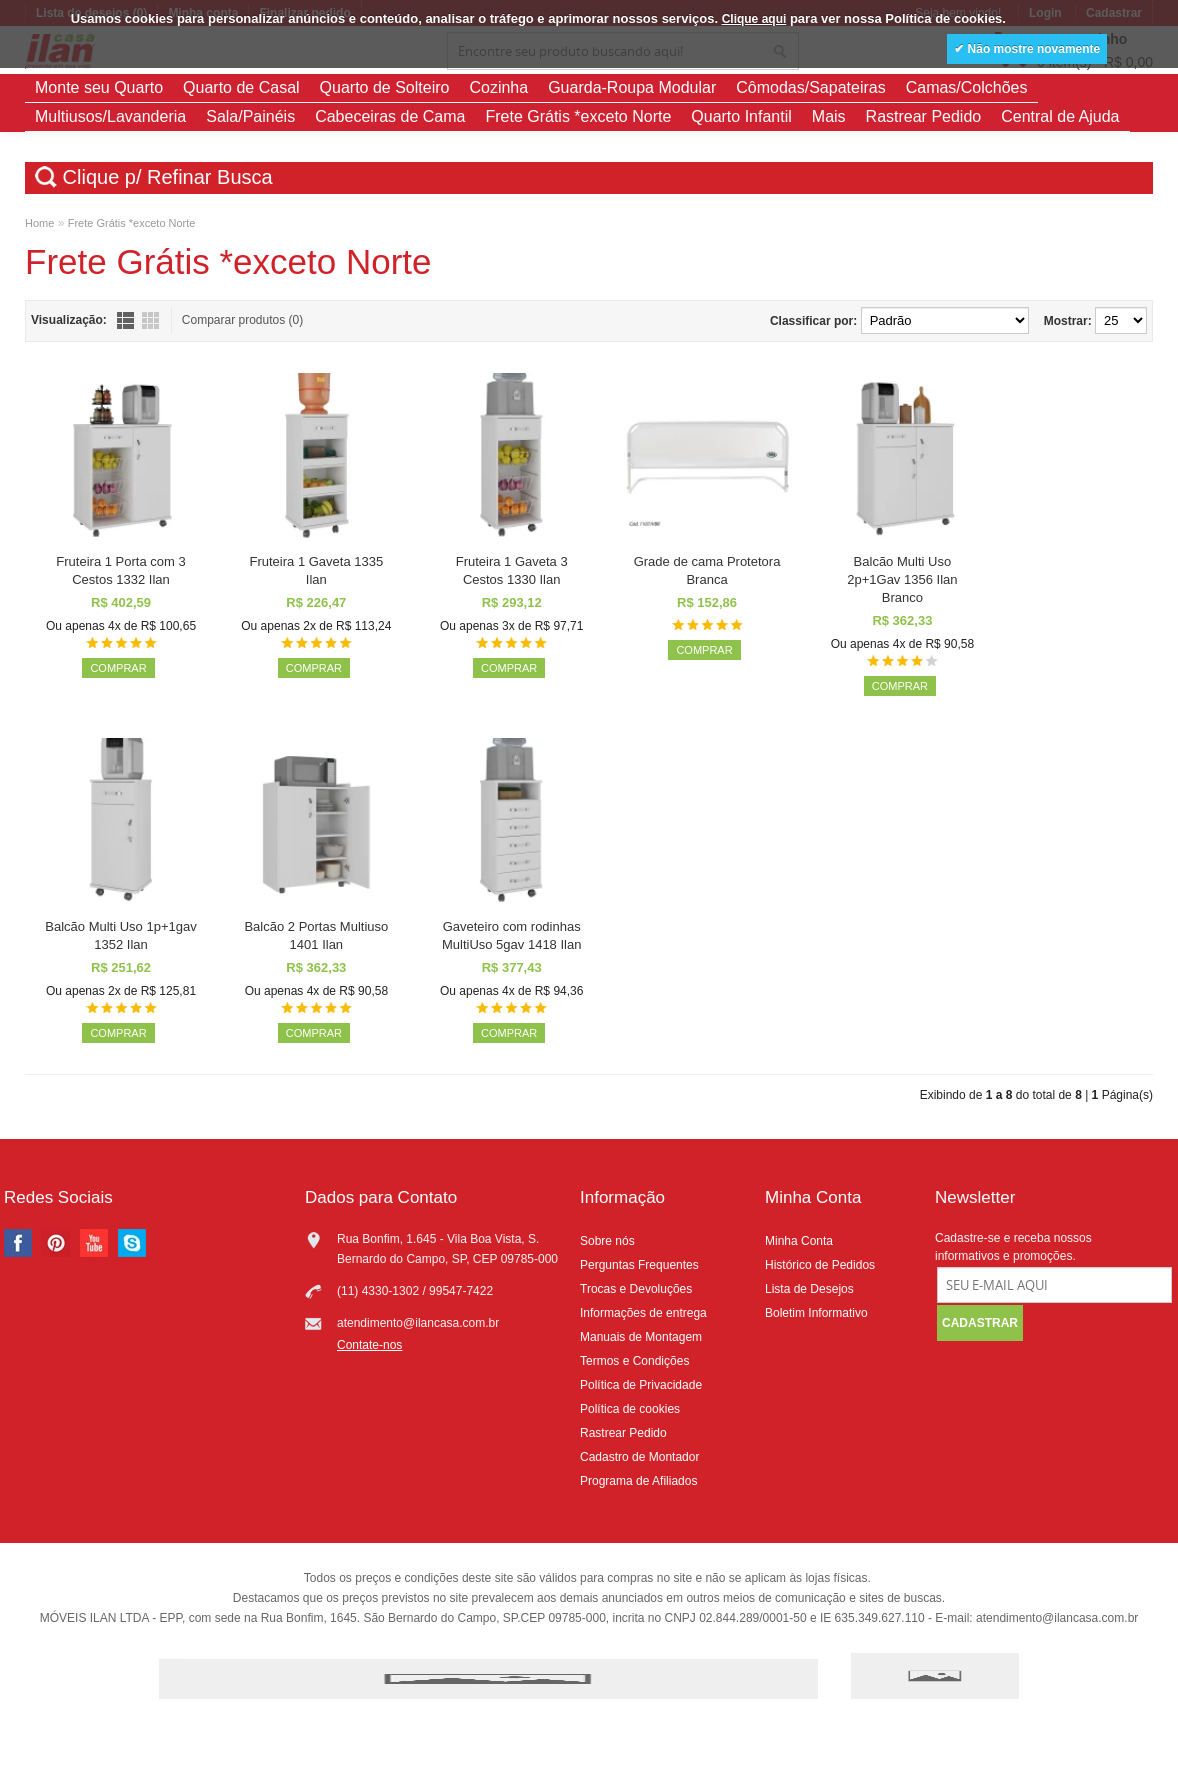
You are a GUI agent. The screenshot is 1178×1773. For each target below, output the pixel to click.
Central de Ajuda (1060, 116)
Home (39, 223)
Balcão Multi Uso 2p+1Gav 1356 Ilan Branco (902, 579)
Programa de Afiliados (638, 1481)
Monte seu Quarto (99, 87)
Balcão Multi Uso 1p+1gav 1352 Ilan (120, 935)
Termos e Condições (634, 1361)
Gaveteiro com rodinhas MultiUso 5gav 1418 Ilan (511, 935)
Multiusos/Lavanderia (110, 116)
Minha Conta (799, 1241)
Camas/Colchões (967, 87)
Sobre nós (607, 1241)
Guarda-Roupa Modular (632, 87)
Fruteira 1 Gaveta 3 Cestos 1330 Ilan (512, 570)
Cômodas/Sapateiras (810, 87)
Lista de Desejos (809, 1289)
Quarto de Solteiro (385, 87)
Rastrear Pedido (924, 116)
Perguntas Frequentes (639, 1265)
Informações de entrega (643, 1313)
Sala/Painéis (250, 116)
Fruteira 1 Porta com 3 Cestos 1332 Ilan (120, 570)
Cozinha (498, 87)
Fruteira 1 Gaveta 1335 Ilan (316, 570)
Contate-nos (369, 1345)
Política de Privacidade (641, 1385)
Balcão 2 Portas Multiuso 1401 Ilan (316, 935)
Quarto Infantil (741, 116)
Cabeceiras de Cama (390, 116)
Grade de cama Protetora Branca (707, 570)
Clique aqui (754, 19)
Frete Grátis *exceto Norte (578, 116)
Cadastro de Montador (639, 1457)
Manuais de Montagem (641, 1337)
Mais (829, 116)
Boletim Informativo (816, 1313)
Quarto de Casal (241, 87)
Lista (125, 320)
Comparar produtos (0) (242, 320)
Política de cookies (630, 1409)
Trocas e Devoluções (636, 1289)
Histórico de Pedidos (820, 1265)
